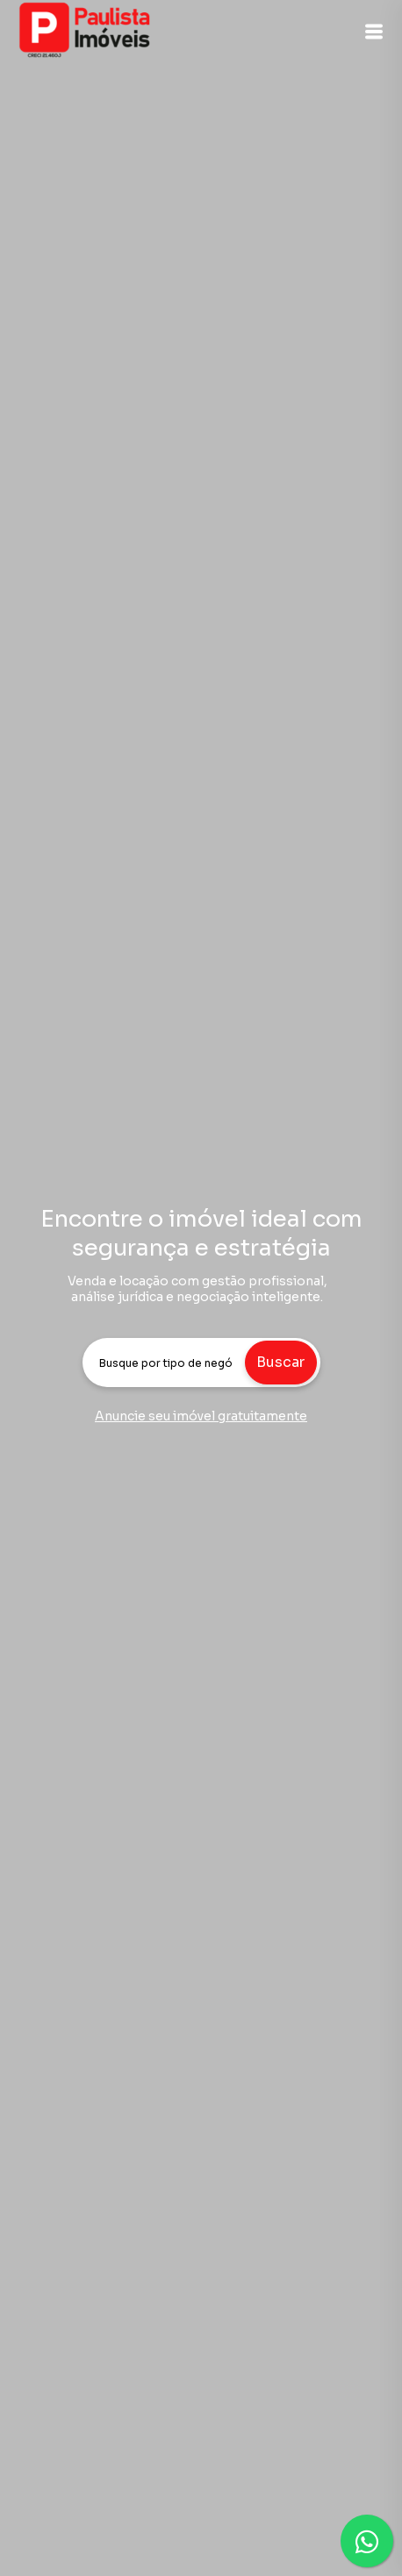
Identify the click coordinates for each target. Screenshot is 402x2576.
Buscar (280, 1362)
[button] (374, 31)
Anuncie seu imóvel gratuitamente (201, 1416)
